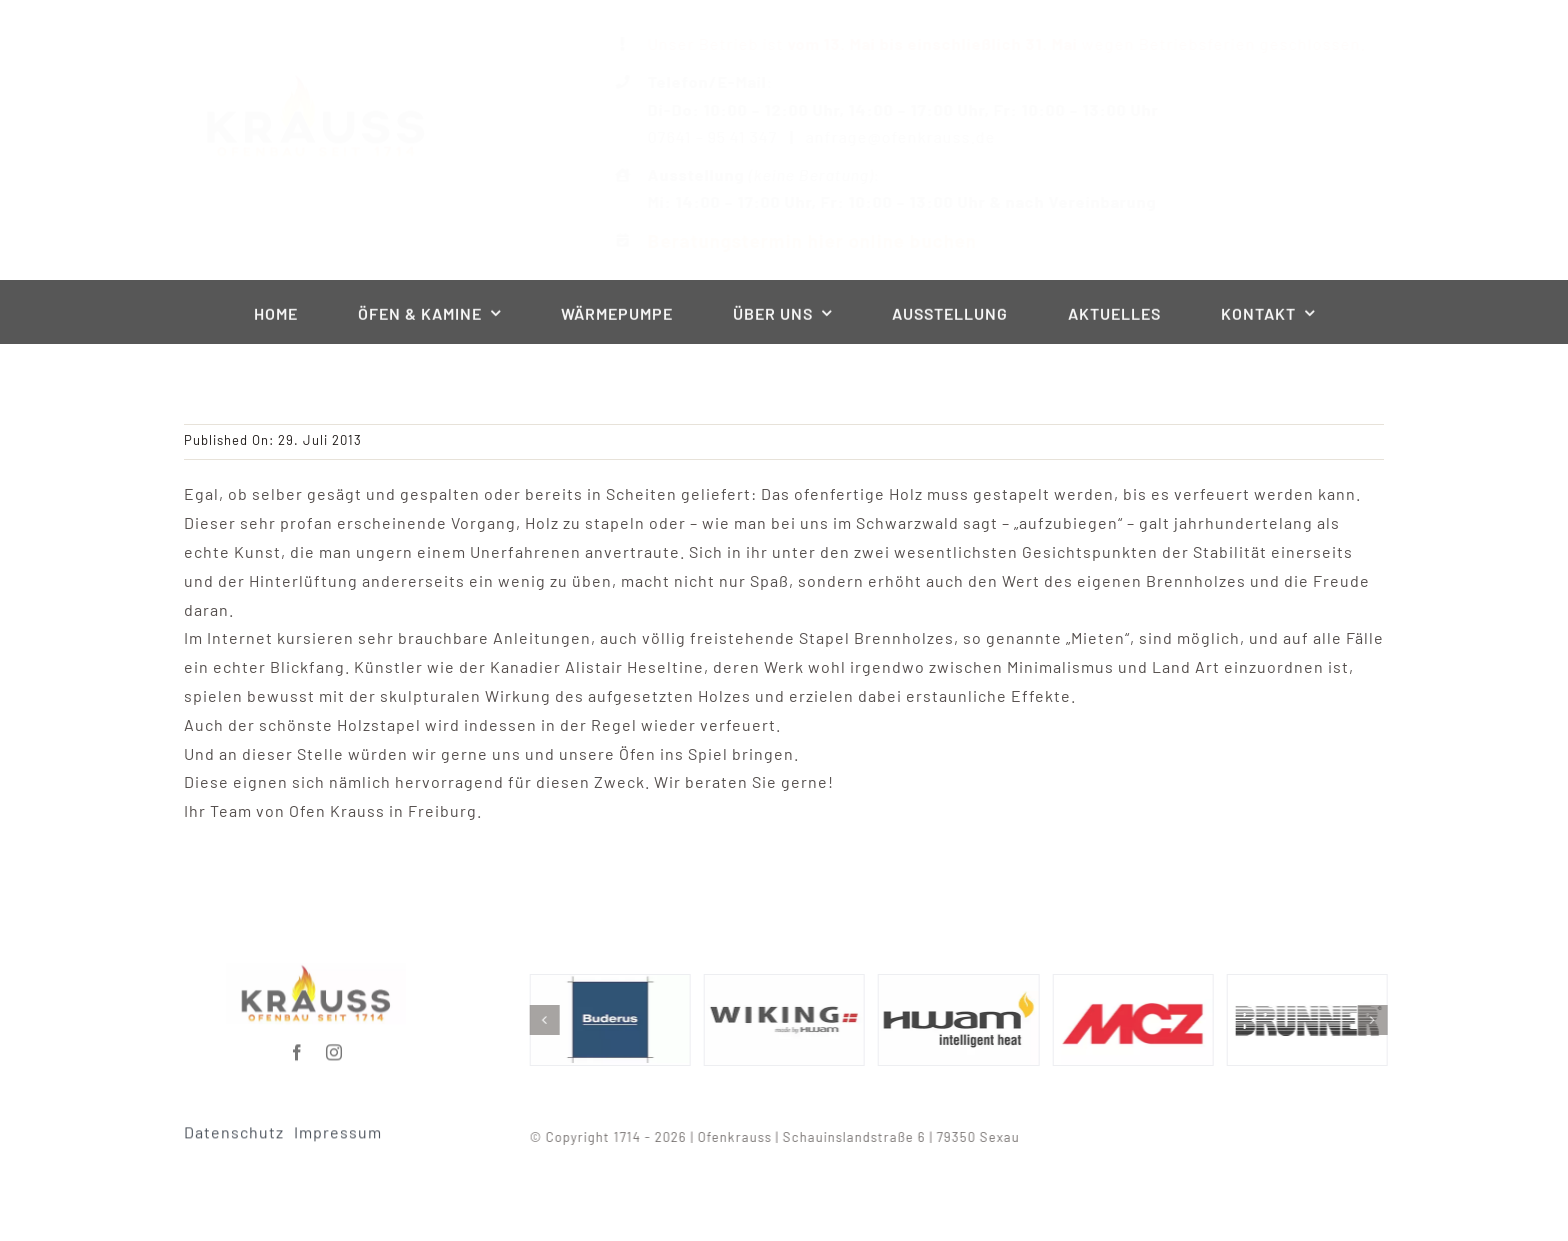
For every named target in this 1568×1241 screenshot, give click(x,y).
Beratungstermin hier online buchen (795, 240)
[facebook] (297, 1047)
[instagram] (334, 1047)
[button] (550, 1020)
